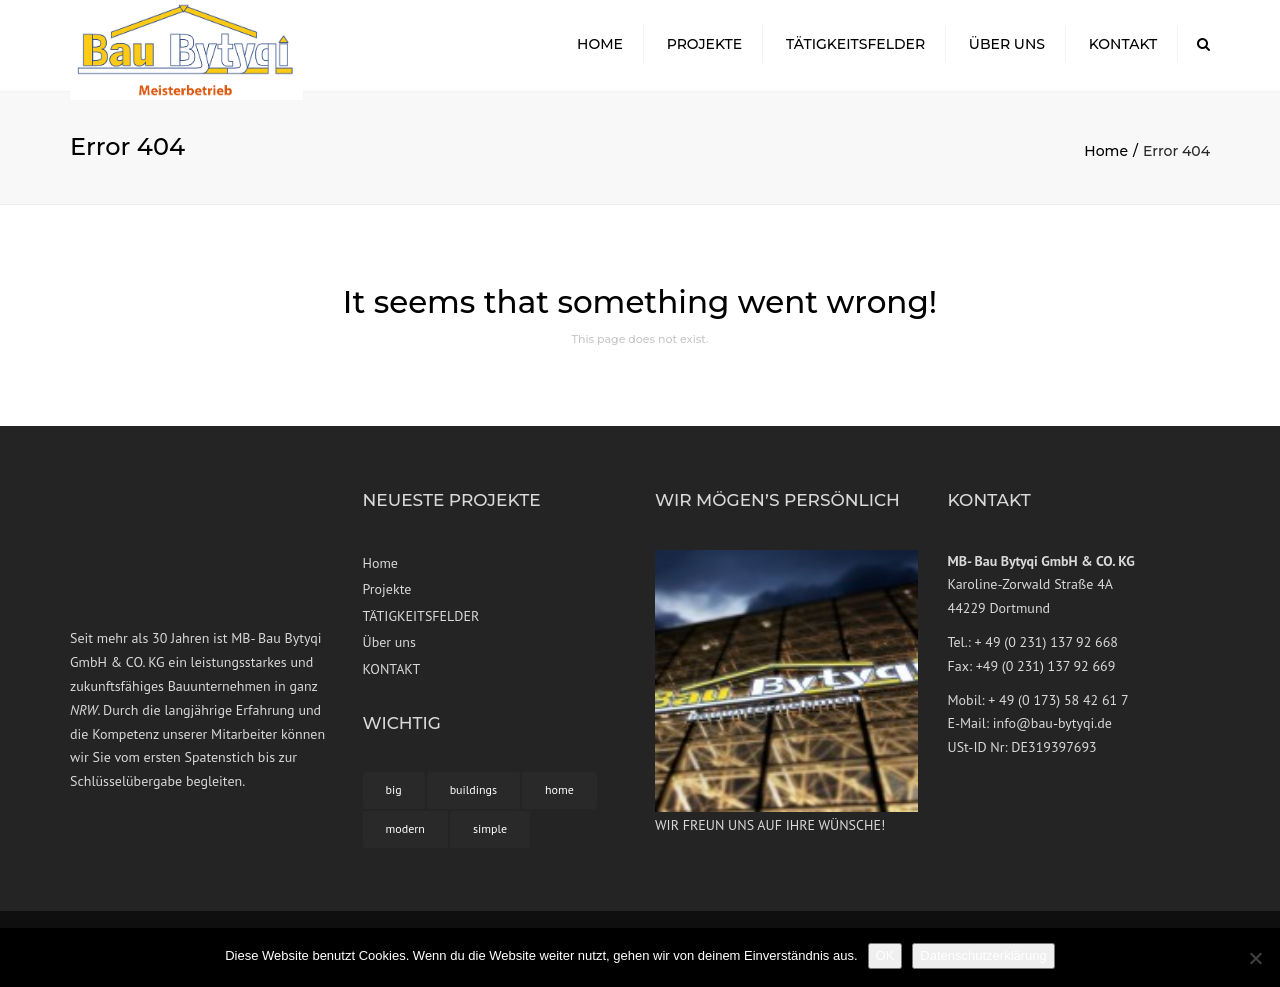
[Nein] (1255, 958)
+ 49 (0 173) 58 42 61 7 (1058, 708)
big (394, 798)
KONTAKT (1123, 49)
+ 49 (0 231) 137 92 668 (1045, 650)
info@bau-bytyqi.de (1052, 732)
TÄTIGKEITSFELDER (855, 49)
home (559, 798)
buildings (473, 798)
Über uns (1007, 49)
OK (885, 955)
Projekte (705, 49)
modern (405, 836)
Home (600, 49)
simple (490, 836)
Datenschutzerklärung (983, 955)
